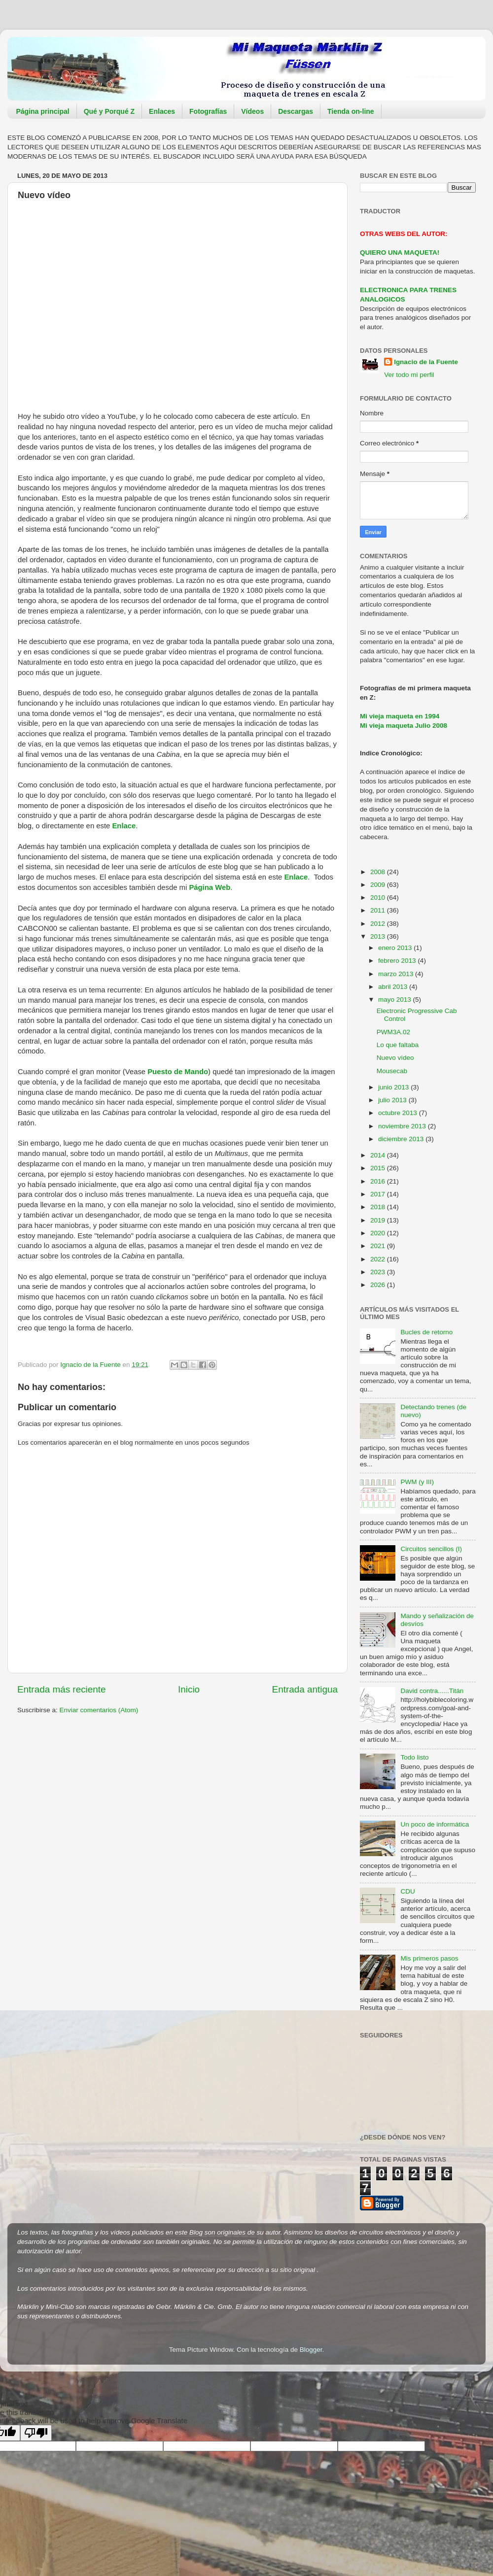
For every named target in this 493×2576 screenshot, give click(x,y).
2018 (378, 1207)
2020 (378, 1233)
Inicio (189, 1689)
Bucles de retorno (426, 1332)
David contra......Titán (431, 1691)
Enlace (124, 826)
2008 (378, 872)
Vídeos (252, 111)
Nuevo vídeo (395, 1057)
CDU (407, 1891)
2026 (378, 1284)
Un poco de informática (434, 1824)
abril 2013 (393, 986)
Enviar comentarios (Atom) (99, 1710)
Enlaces (162, 111)
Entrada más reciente (61, 1689)
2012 (378, 923)
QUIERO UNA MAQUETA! (399, 252)
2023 (378, 1272)
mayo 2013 (395, 999)
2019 (378, 1220)
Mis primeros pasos (429, 1958)
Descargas (295, 111)
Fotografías (208, 111)
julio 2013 (393, 1100)
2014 (378, 1155)
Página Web (209, 887)
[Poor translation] (36, 2433)
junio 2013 (394, 1087)
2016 (378, 1181)
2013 (378, 936)
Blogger (311, 2349)
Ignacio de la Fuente (426, 362)
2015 (378, 1168)
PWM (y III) (417, 1482)
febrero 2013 (398, 960)
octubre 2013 (398, 1113)
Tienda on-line (350, 111)
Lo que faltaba (398, 1045)
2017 (378, 1194)
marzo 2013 (396, 974)
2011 (378, 910)
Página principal (43, 111)
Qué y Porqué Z (109, 111)
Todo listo (414, 1757)
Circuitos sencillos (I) (431, 1549)
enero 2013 (396, 947)
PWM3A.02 (393, 1032)
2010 (378, 897)
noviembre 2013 (403, 1126)
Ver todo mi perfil (409, 374)
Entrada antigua (305, 1689)
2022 (378, 1259)
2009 (378, 884)
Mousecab (392, 1071)
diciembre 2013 (401, 1139)
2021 (378, 1246)
